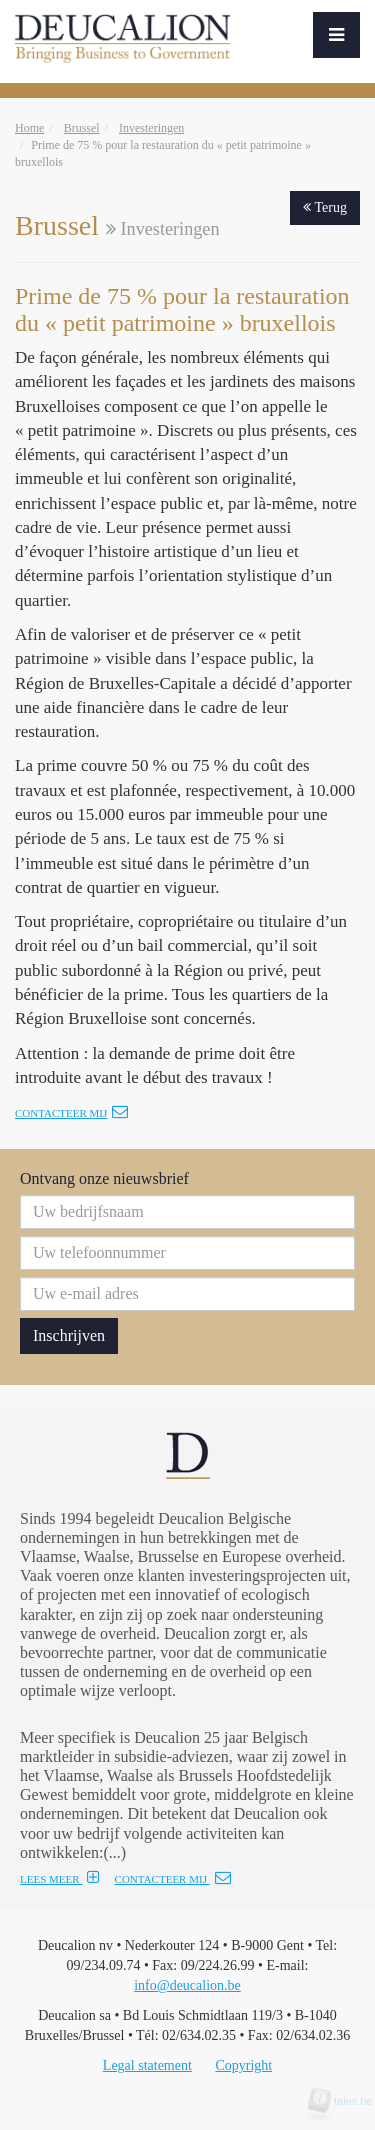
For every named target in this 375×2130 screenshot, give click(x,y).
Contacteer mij (71, 1113)
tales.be (347, 2101)
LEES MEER (60, 1879)
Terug (325, 207)
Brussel (82, 128)
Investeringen (151, 128)
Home (29, 128)
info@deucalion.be (187, 1985)
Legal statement (147, 2065)
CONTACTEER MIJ (173, 1879)
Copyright (243, 2065)
